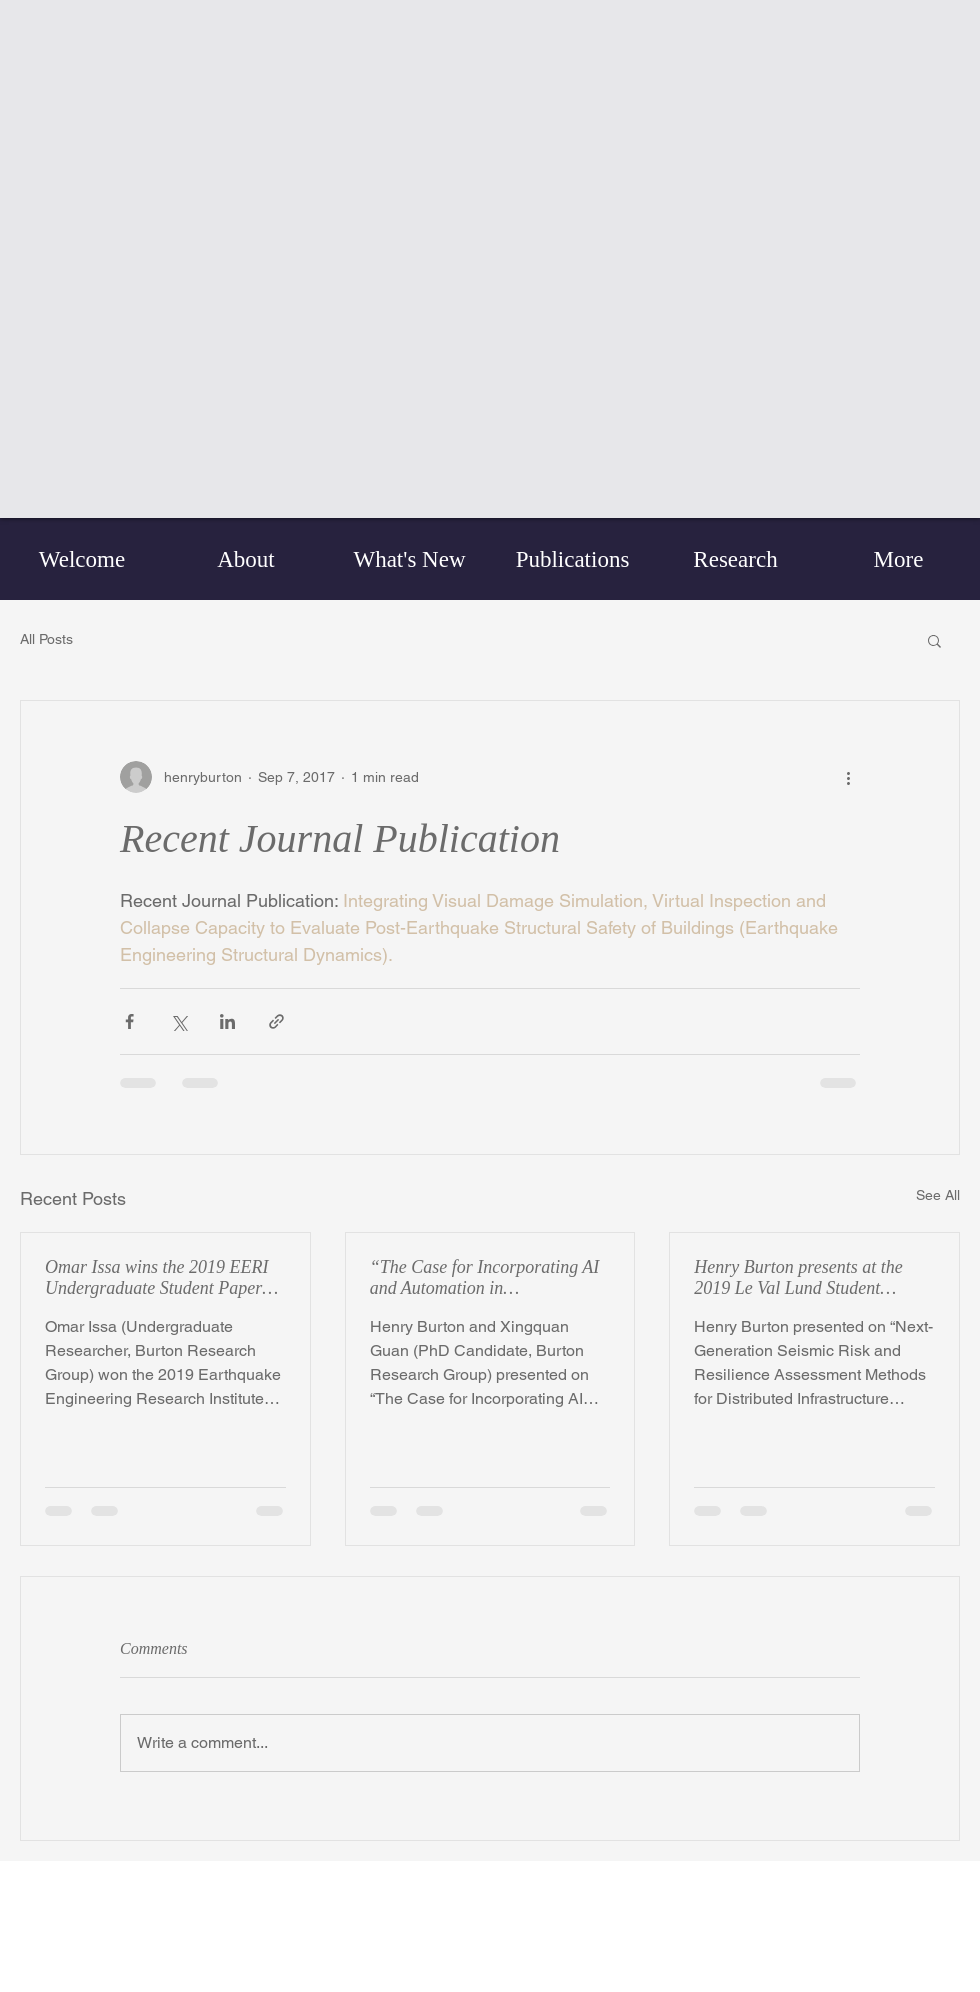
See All (938, 1195)
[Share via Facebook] (129, 1021)
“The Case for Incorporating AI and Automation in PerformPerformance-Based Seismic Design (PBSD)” (485, 1278)
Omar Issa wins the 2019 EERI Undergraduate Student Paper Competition (157, 1278)
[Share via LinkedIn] (227, 1021)
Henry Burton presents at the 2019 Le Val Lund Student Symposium (798, 1278)
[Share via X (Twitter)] (178, 1021)
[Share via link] (276, 1021)
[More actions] (848, 777)
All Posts (46, 639)
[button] (934, 640)
